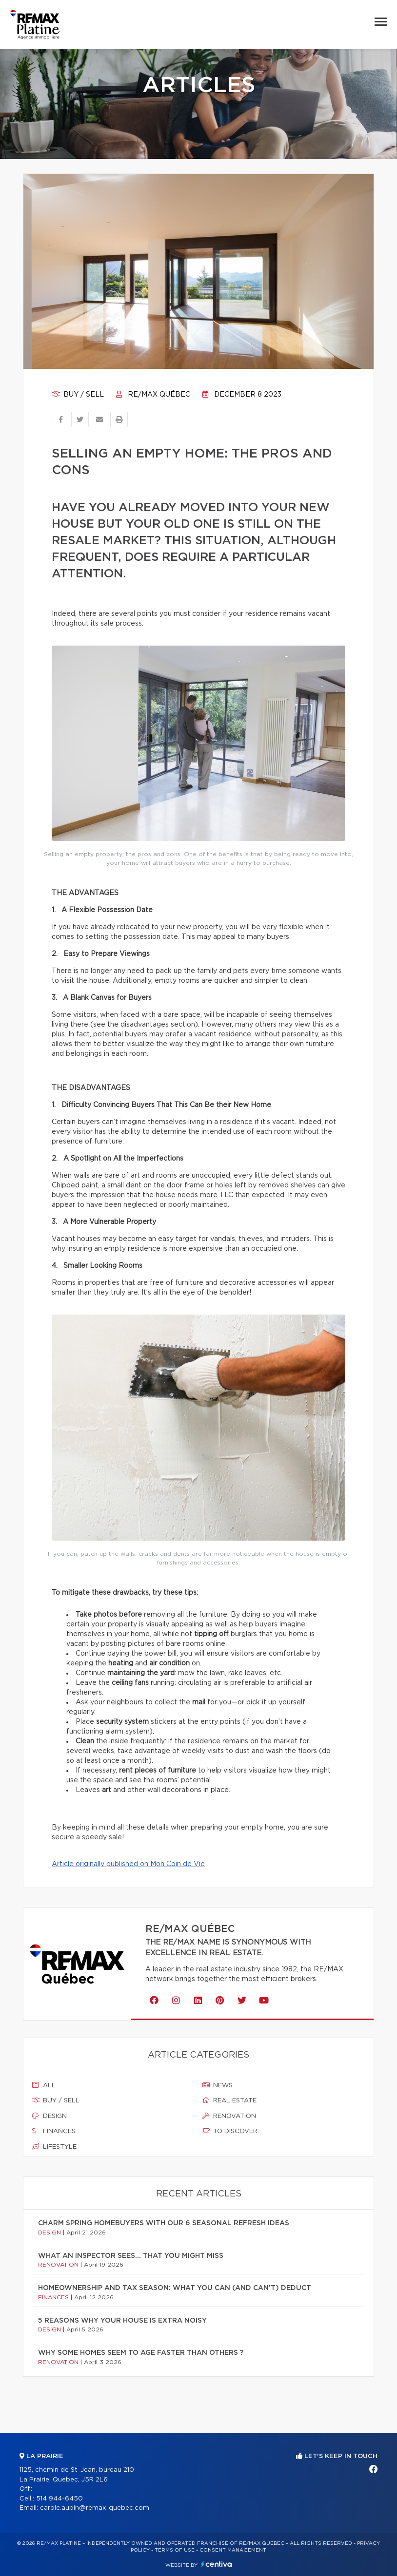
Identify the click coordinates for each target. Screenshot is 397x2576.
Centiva (216, 2564)
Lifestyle (54, 2146)
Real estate (229, 2100)
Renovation (229, 2116)
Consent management (232, 2550)
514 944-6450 (59, 2499)
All (44, 2085)
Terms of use (175, 2550)
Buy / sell (78, 394)
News (217, 2085)
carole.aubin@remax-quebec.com (94, 2508)
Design (49, 2116)
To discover (230, 2131)
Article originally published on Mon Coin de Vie (128, 1864)
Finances (54, 2131)
